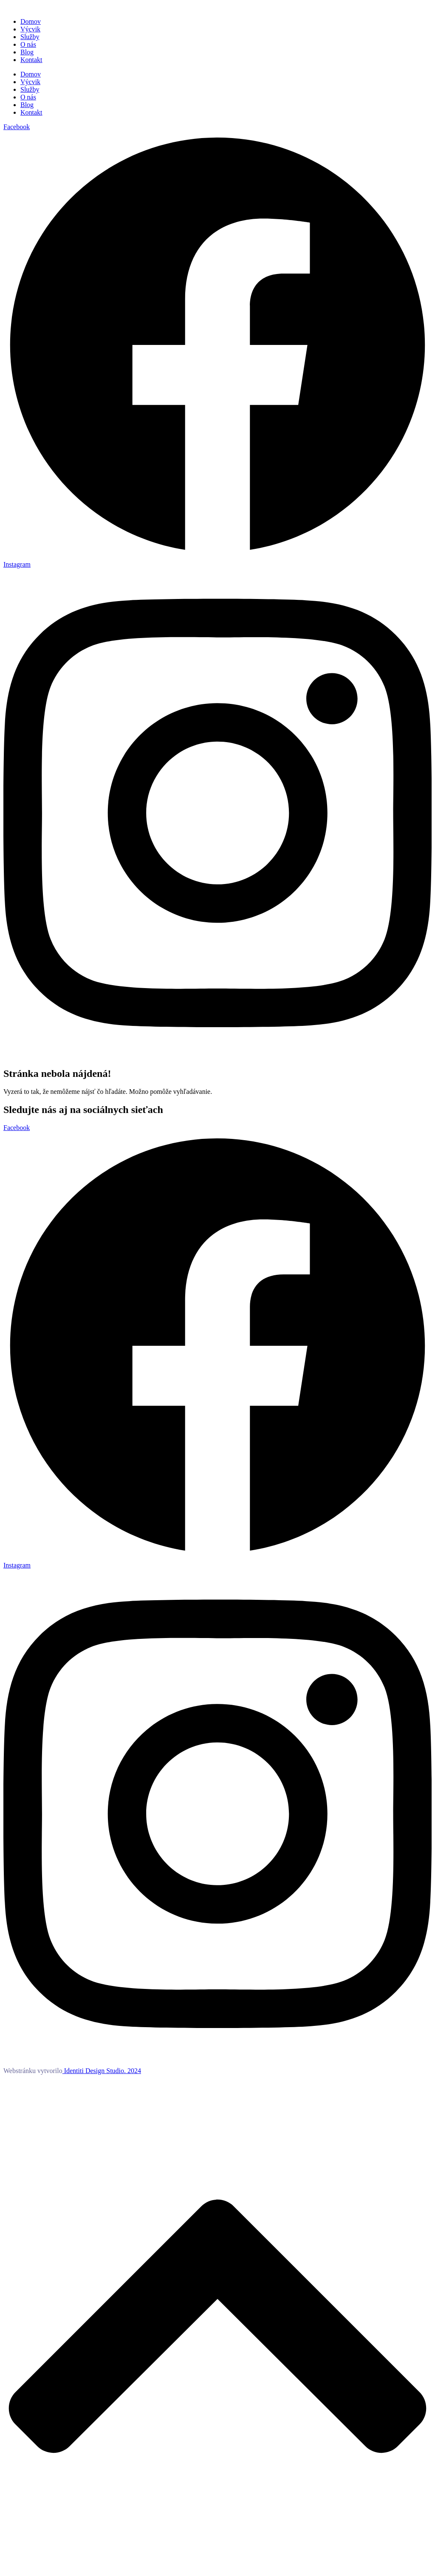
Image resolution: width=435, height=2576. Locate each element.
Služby (29, 36)
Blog (27, 52)
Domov (30, 21)
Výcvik (30, 29)
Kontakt (31, 59)
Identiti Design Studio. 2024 (101, 2070)
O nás (28, 44)
